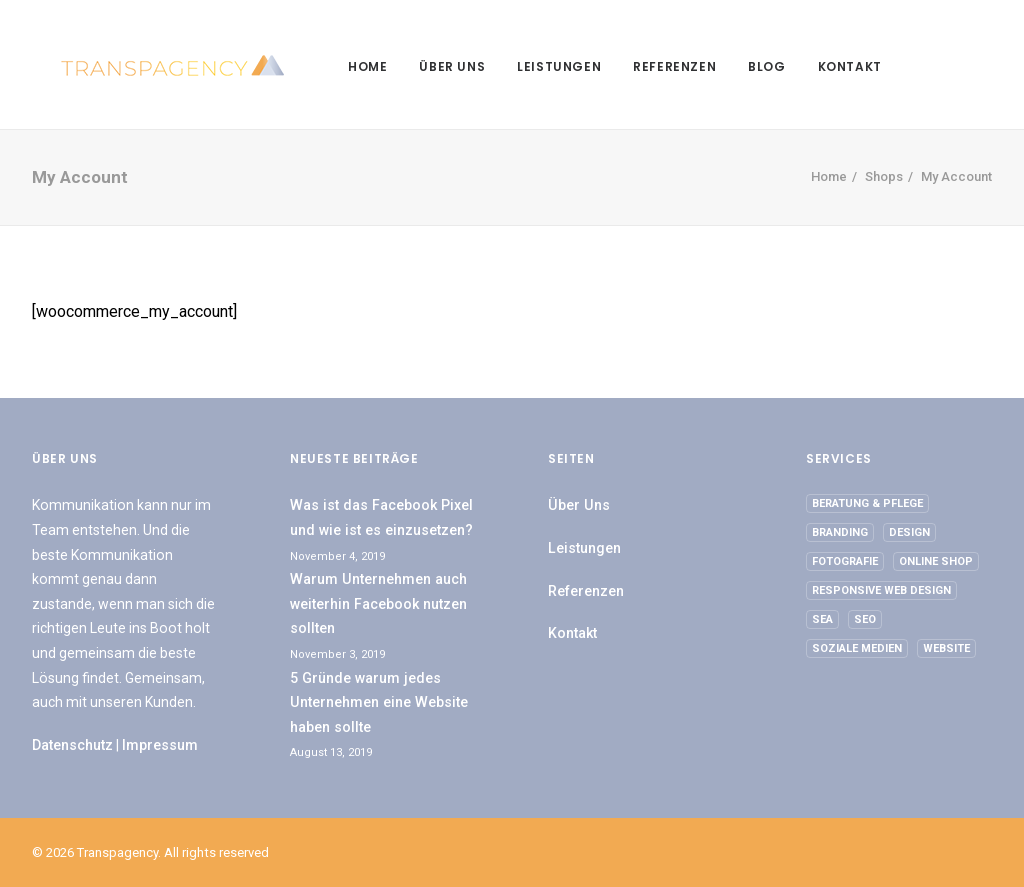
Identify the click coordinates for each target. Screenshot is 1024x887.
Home (339, 66)
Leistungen (531, 66)
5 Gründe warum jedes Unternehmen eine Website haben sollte (379, 702)
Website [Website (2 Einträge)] (946, 648)
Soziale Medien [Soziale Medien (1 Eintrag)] (857, 648)
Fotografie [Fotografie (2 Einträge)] (845, 561)
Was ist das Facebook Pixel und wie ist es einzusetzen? (381, 517)
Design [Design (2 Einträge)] (909, 532)
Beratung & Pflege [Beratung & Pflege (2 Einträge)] (867, 503)
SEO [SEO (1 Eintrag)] (865, 619)
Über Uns (424, 66)
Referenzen (646, 66)
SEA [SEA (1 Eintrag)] (822, 619)
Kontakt (822, 66)
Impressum (160, 745)
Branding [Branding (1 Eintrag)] (840, 532)
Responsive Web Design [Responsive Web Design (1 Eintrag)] (881, 590)
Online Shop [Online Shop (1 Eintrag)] (936, 561)
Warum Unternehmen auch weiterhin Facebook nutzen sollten (378, 603)
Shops (884, 176)
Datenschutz (72, 745)
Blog (738, 66)
